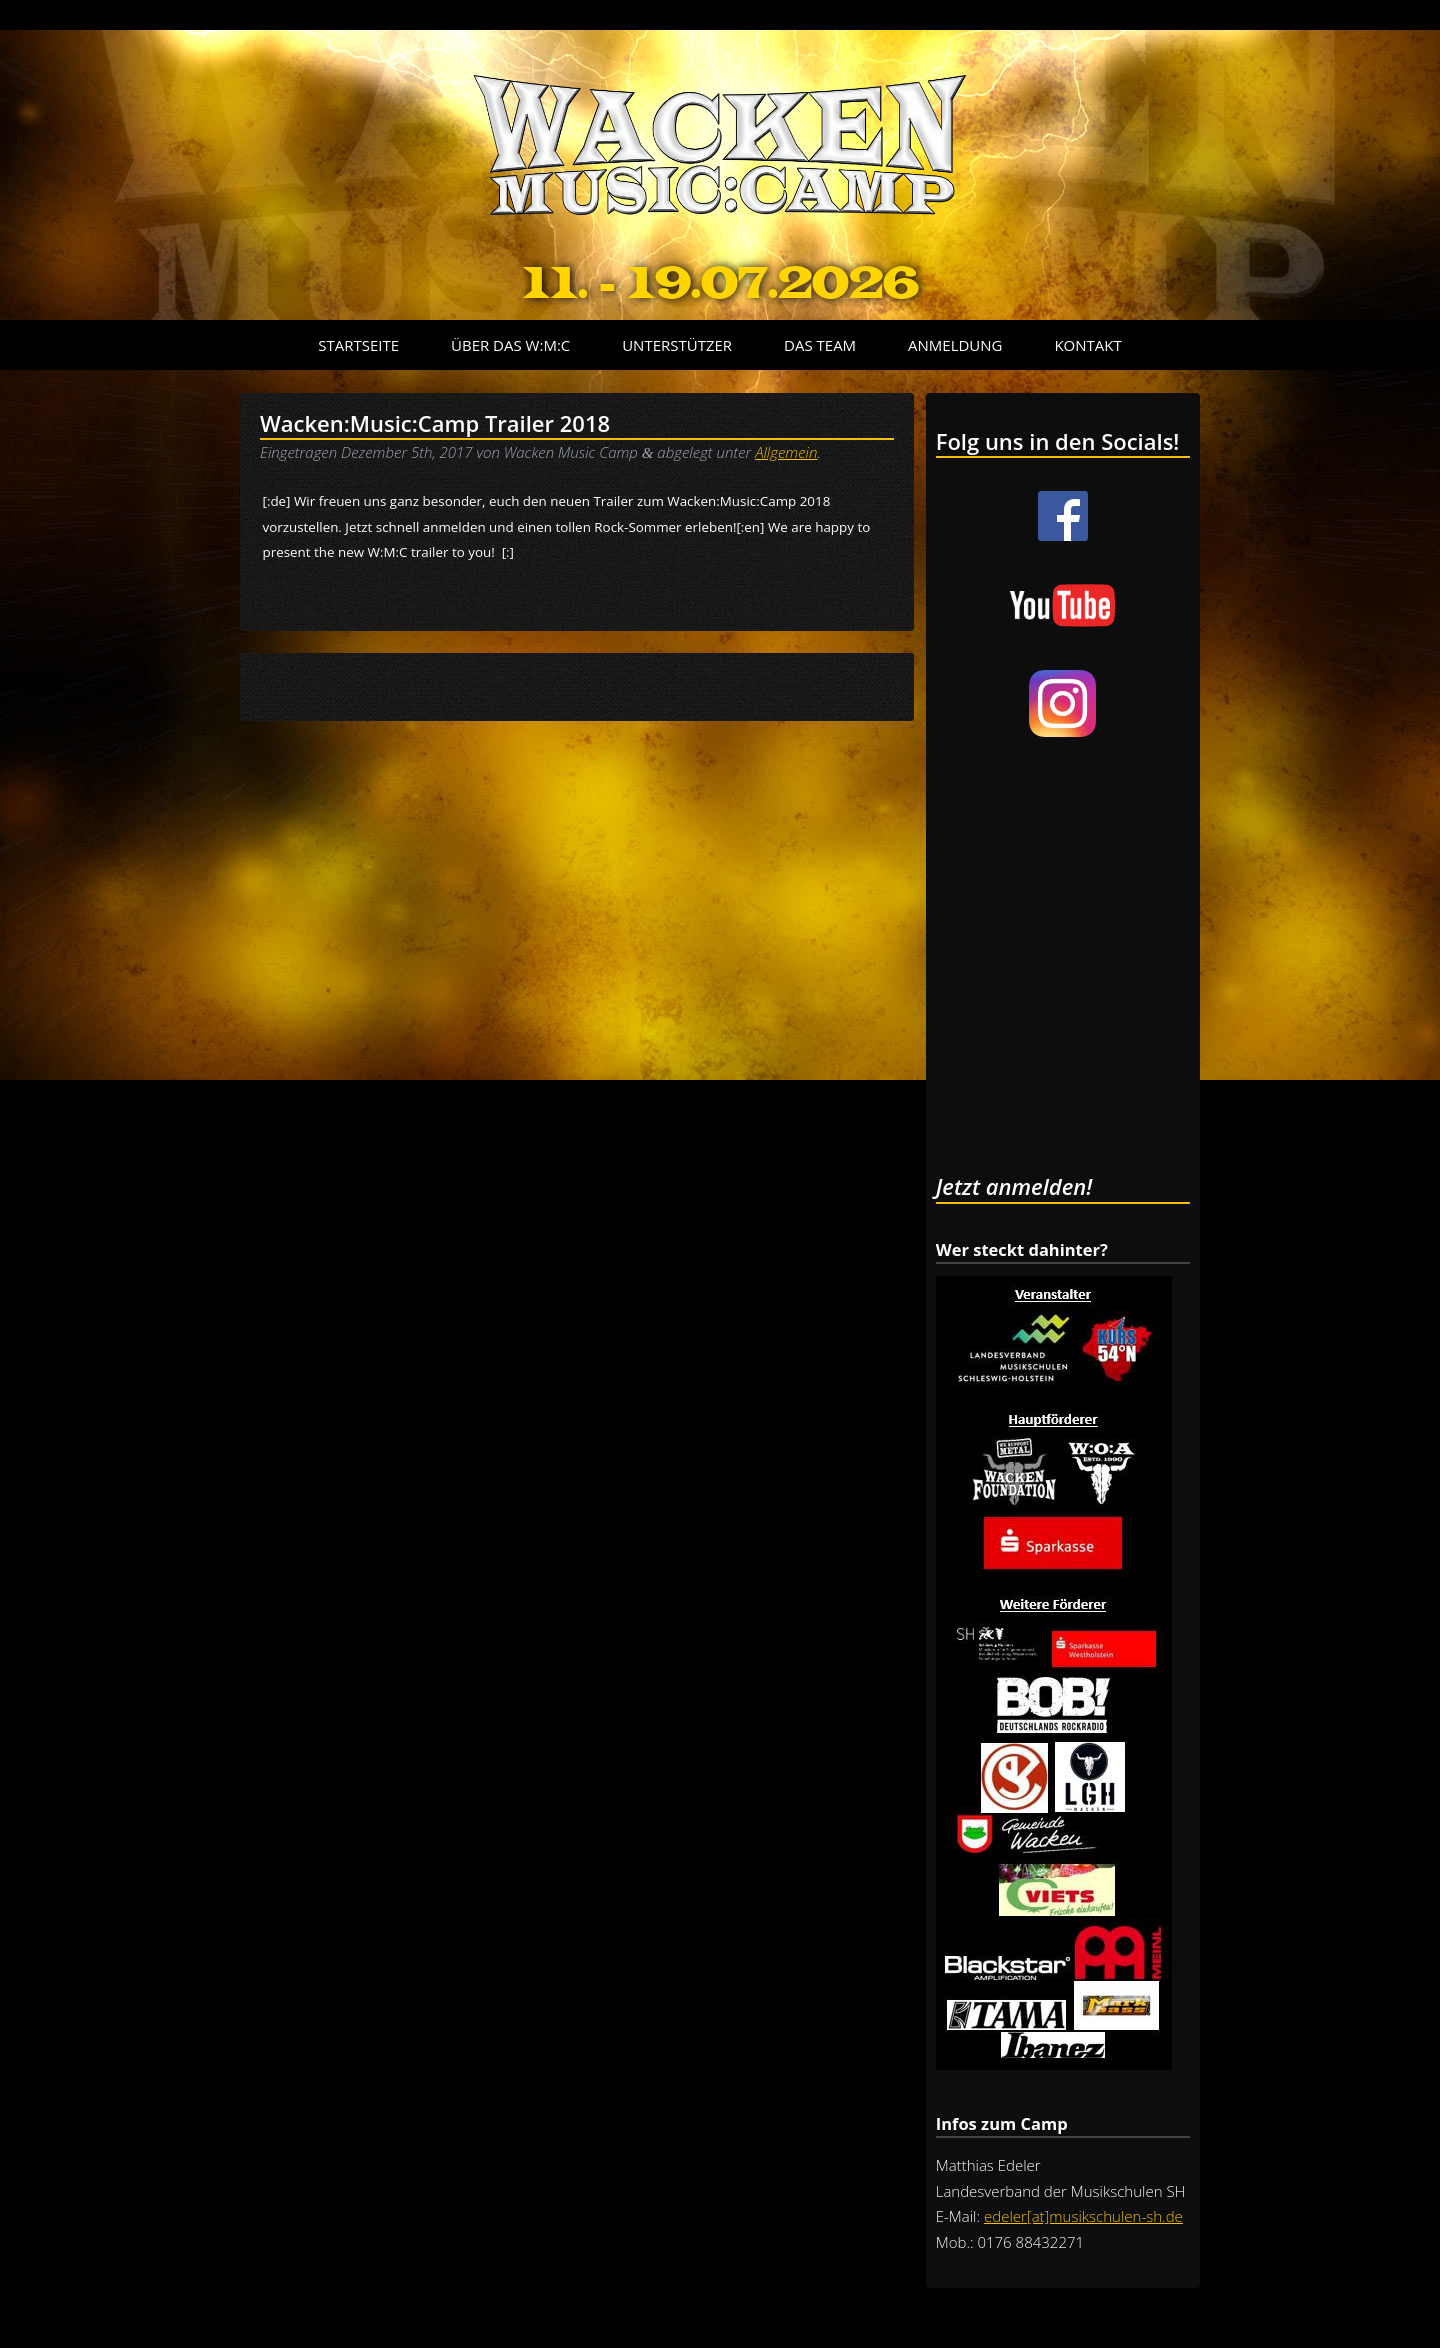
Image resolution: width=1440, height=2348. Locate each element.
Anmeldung (955, 345)
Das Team (820, 345)
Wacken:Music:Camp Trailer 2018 (435, 423)
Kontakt (1087, 345)
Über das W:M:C (510, 345)
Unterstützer (677, 345)
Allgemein (786, 452)
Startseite (358, 345)
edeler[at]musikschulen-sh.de (1083, 2216)
